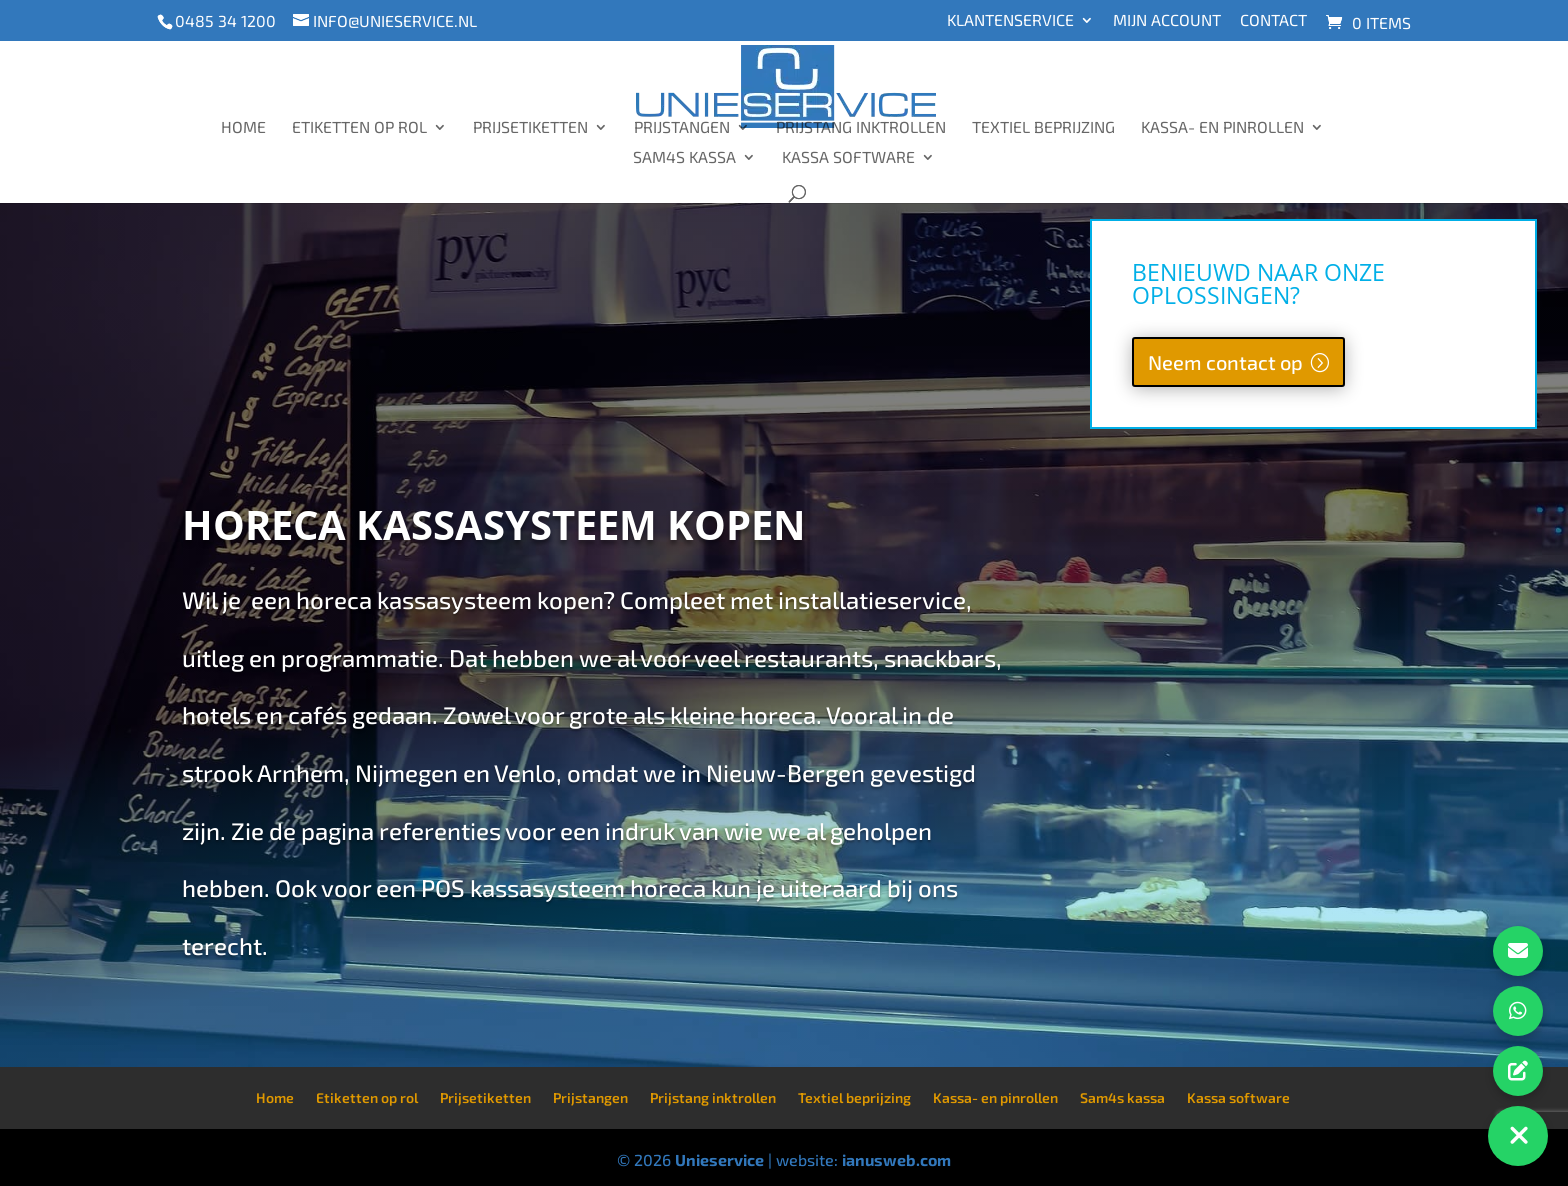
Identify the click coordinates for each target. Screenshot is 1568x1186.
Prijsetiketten (530, 128)
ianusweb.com (896, 1159)
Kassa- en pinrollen (1222, 128)
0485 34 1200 (225, 20)
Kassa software (848, 158)
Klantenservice (1010, 20)
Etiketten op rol (359, 128)
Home (243, 128)
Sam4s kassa (684, 158)
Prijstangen (682, 128)
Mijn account (1167, 20)
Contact (1273, 20)
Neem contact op (1225, 362)
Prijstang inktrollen (861, 128)
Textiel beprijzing (1043, 128)
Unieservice (719, 1159)
